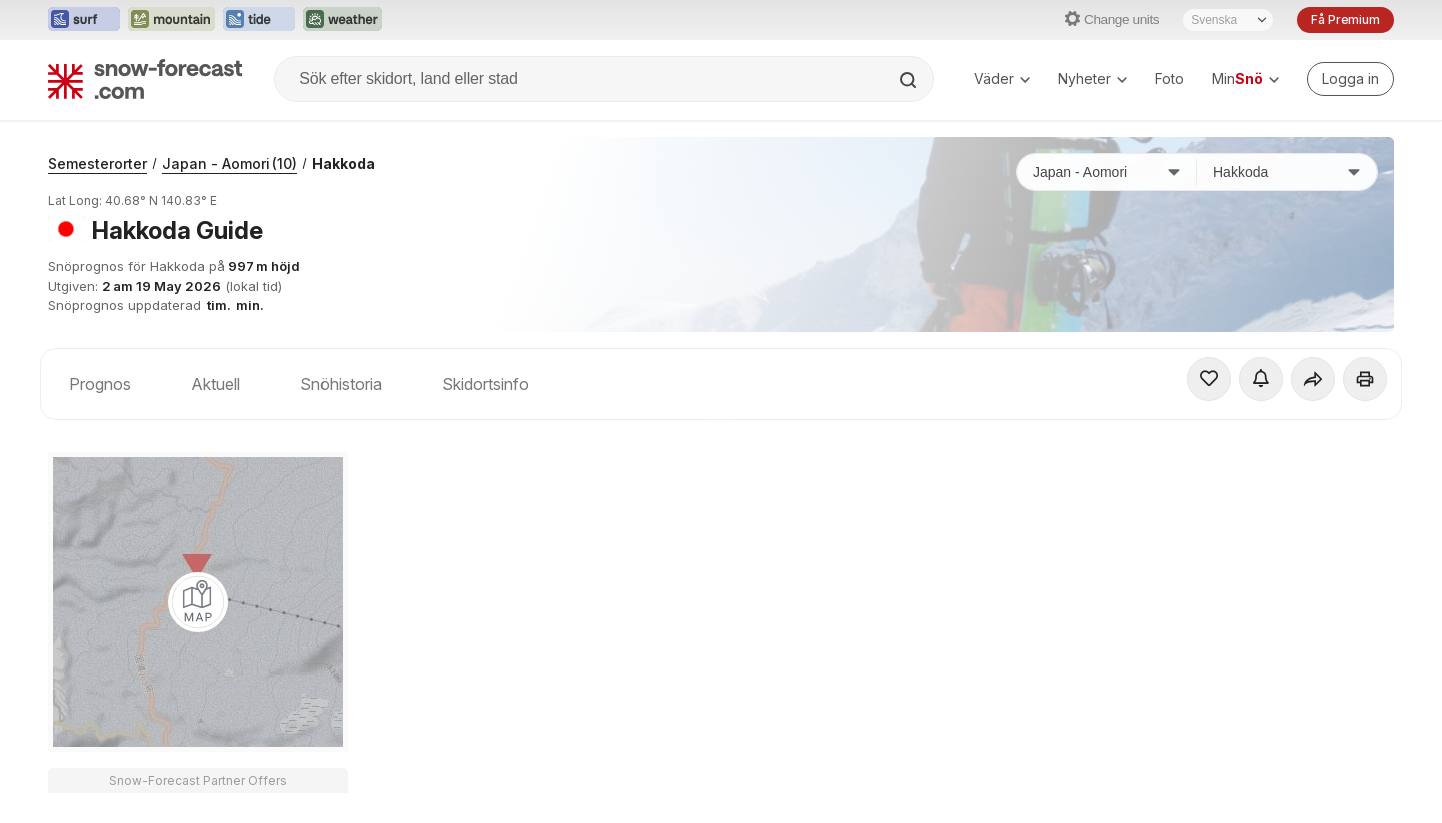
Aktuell (215, 384)
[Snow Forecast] (145, 79)
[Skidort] (1287, 172)
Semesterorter (97, 163)
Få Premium (1345, 19)
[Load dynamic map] (198, 602)
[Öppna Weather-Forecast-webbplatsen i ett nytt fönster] (342, 20)
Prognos (100, 384)
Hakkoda (343, 163)
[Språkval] (1228, 20)
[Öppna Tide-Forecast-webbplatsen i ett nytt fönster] (259, 20)
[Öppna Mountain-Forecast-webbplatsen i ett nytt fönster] (171, 20)
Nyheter (1092, 78)
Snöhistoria (341, 384)
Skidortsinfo (485, 384)
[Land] (1107, 172)
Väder (1002, 78)
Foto (1169, 78)
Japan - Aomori (229, 163)
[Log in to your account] (1350, 79)
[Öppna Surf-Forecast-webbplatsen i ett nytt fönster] (84, 20)
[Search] (910, 80)
